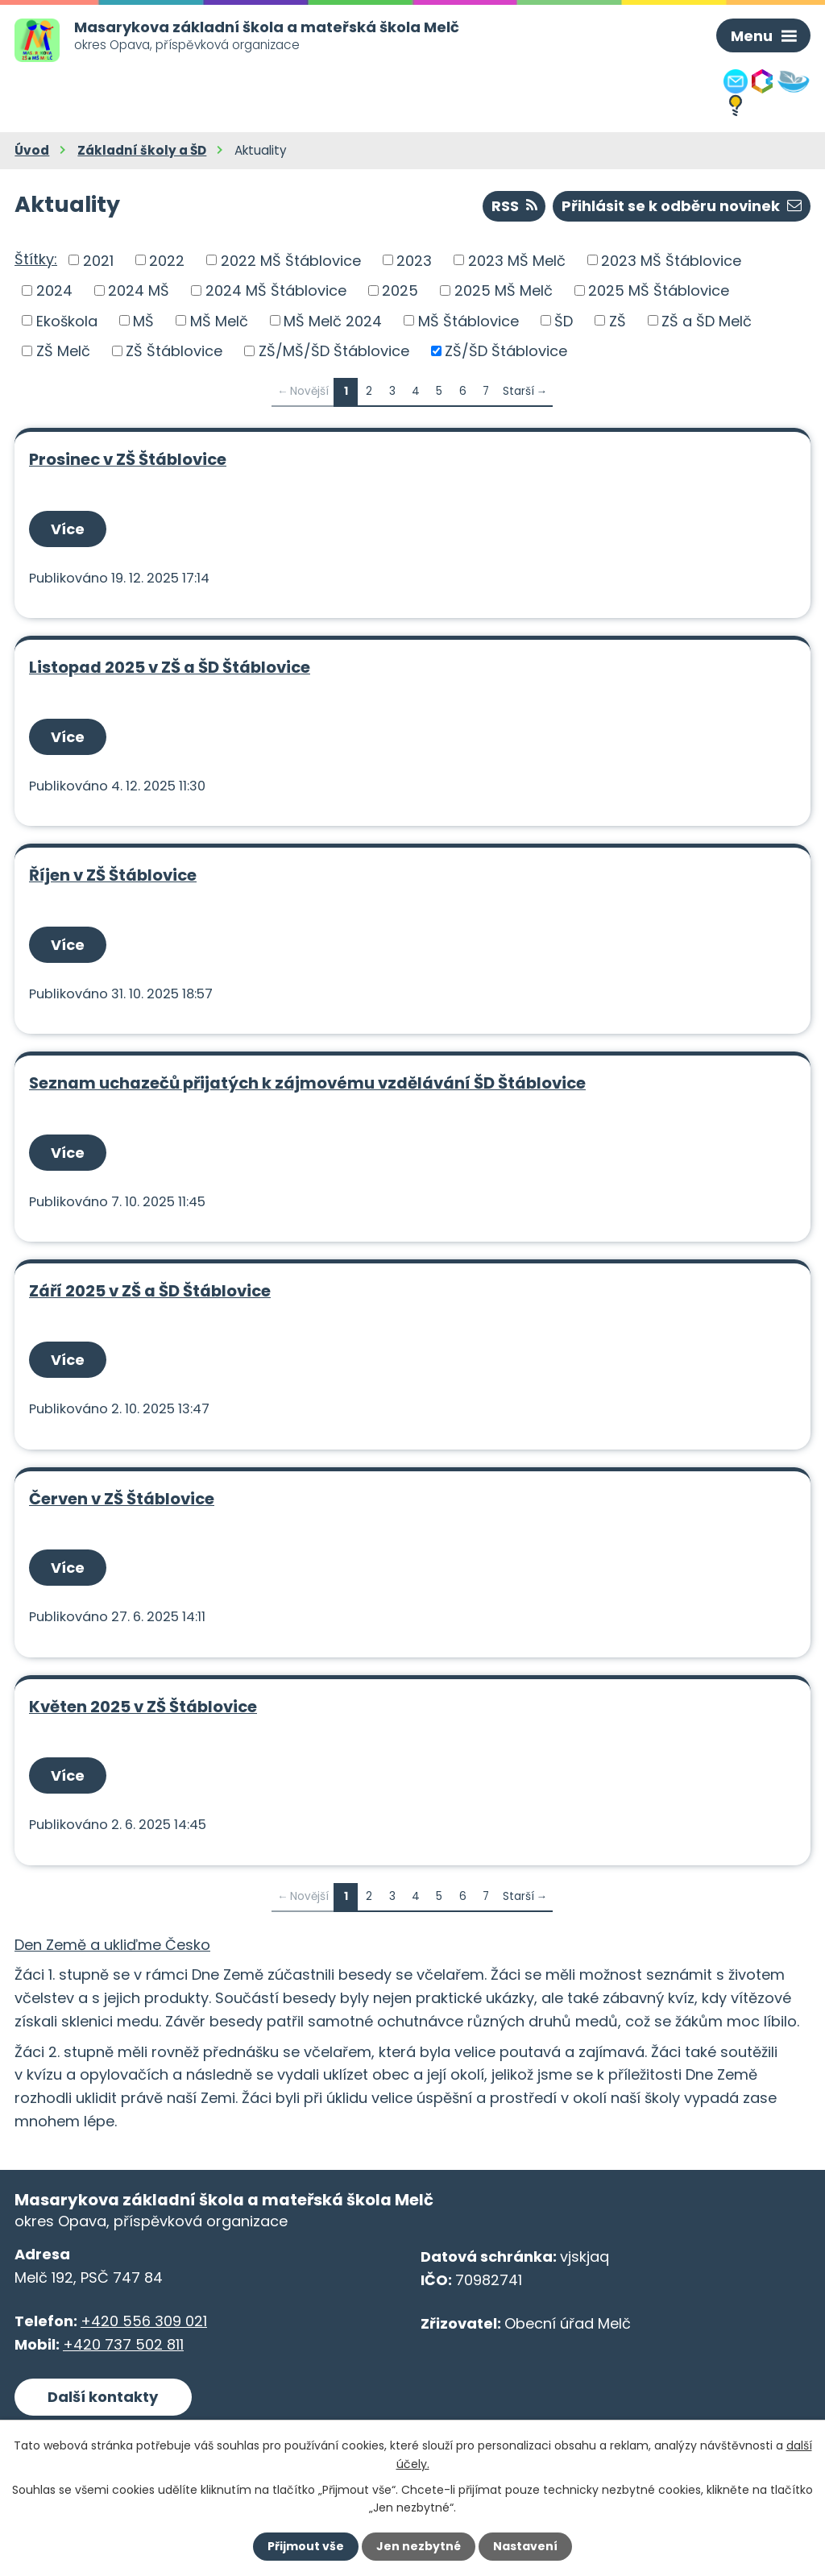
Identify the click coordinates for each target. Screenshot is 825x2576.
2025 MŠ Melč (503, 290)
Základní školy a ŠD (141, 150)
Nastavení (525, 2546)
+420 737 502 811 (123, 2344)
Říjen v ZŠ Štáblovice (113, 875)
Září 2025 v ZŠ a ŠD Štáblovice (150, 1291)
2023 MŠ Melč (517, 260)
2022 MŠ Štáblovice (291, 260)
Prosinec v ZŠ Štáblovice (127, 459)
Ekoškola (66, 320)
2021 (98, 260)
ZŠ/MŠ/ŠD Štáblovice (334, 351)
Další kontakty (103, 2397)
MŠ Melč (219, 320)
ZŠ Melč (63, 351)
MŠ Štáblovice (468, 320)
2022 (166, 260)
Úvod (32, 150)
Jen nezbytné (418, 2546)
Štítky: (36, 259)
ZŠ (617, 320)
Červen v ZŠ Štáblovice (121, 1498)
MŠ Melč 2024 (333, 320)
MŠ (143, 320)
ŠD (563, 320)
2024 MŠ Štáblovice (275, 290)
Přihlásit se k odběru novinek (682, 206)
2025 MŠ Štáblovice (658, 290)
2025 (400, 290)
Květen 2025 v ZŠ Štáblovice (143, 1706)
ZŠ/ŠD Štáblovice (506, 351)
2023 (414, 260)
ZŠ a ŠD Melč (706, 320)
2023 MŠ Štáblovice (671, 260)
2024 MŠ (138, 290)
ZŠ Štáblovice (174, 351)
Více (68, 529)
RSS (514, 206)
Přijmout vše (305, 2546)
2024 (54, 290)
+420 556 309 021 (144, 2321)
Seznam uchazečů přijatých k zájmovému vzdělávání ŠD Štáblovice (307, 1083)
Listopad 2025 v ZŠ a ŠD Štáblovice (169, 667)
